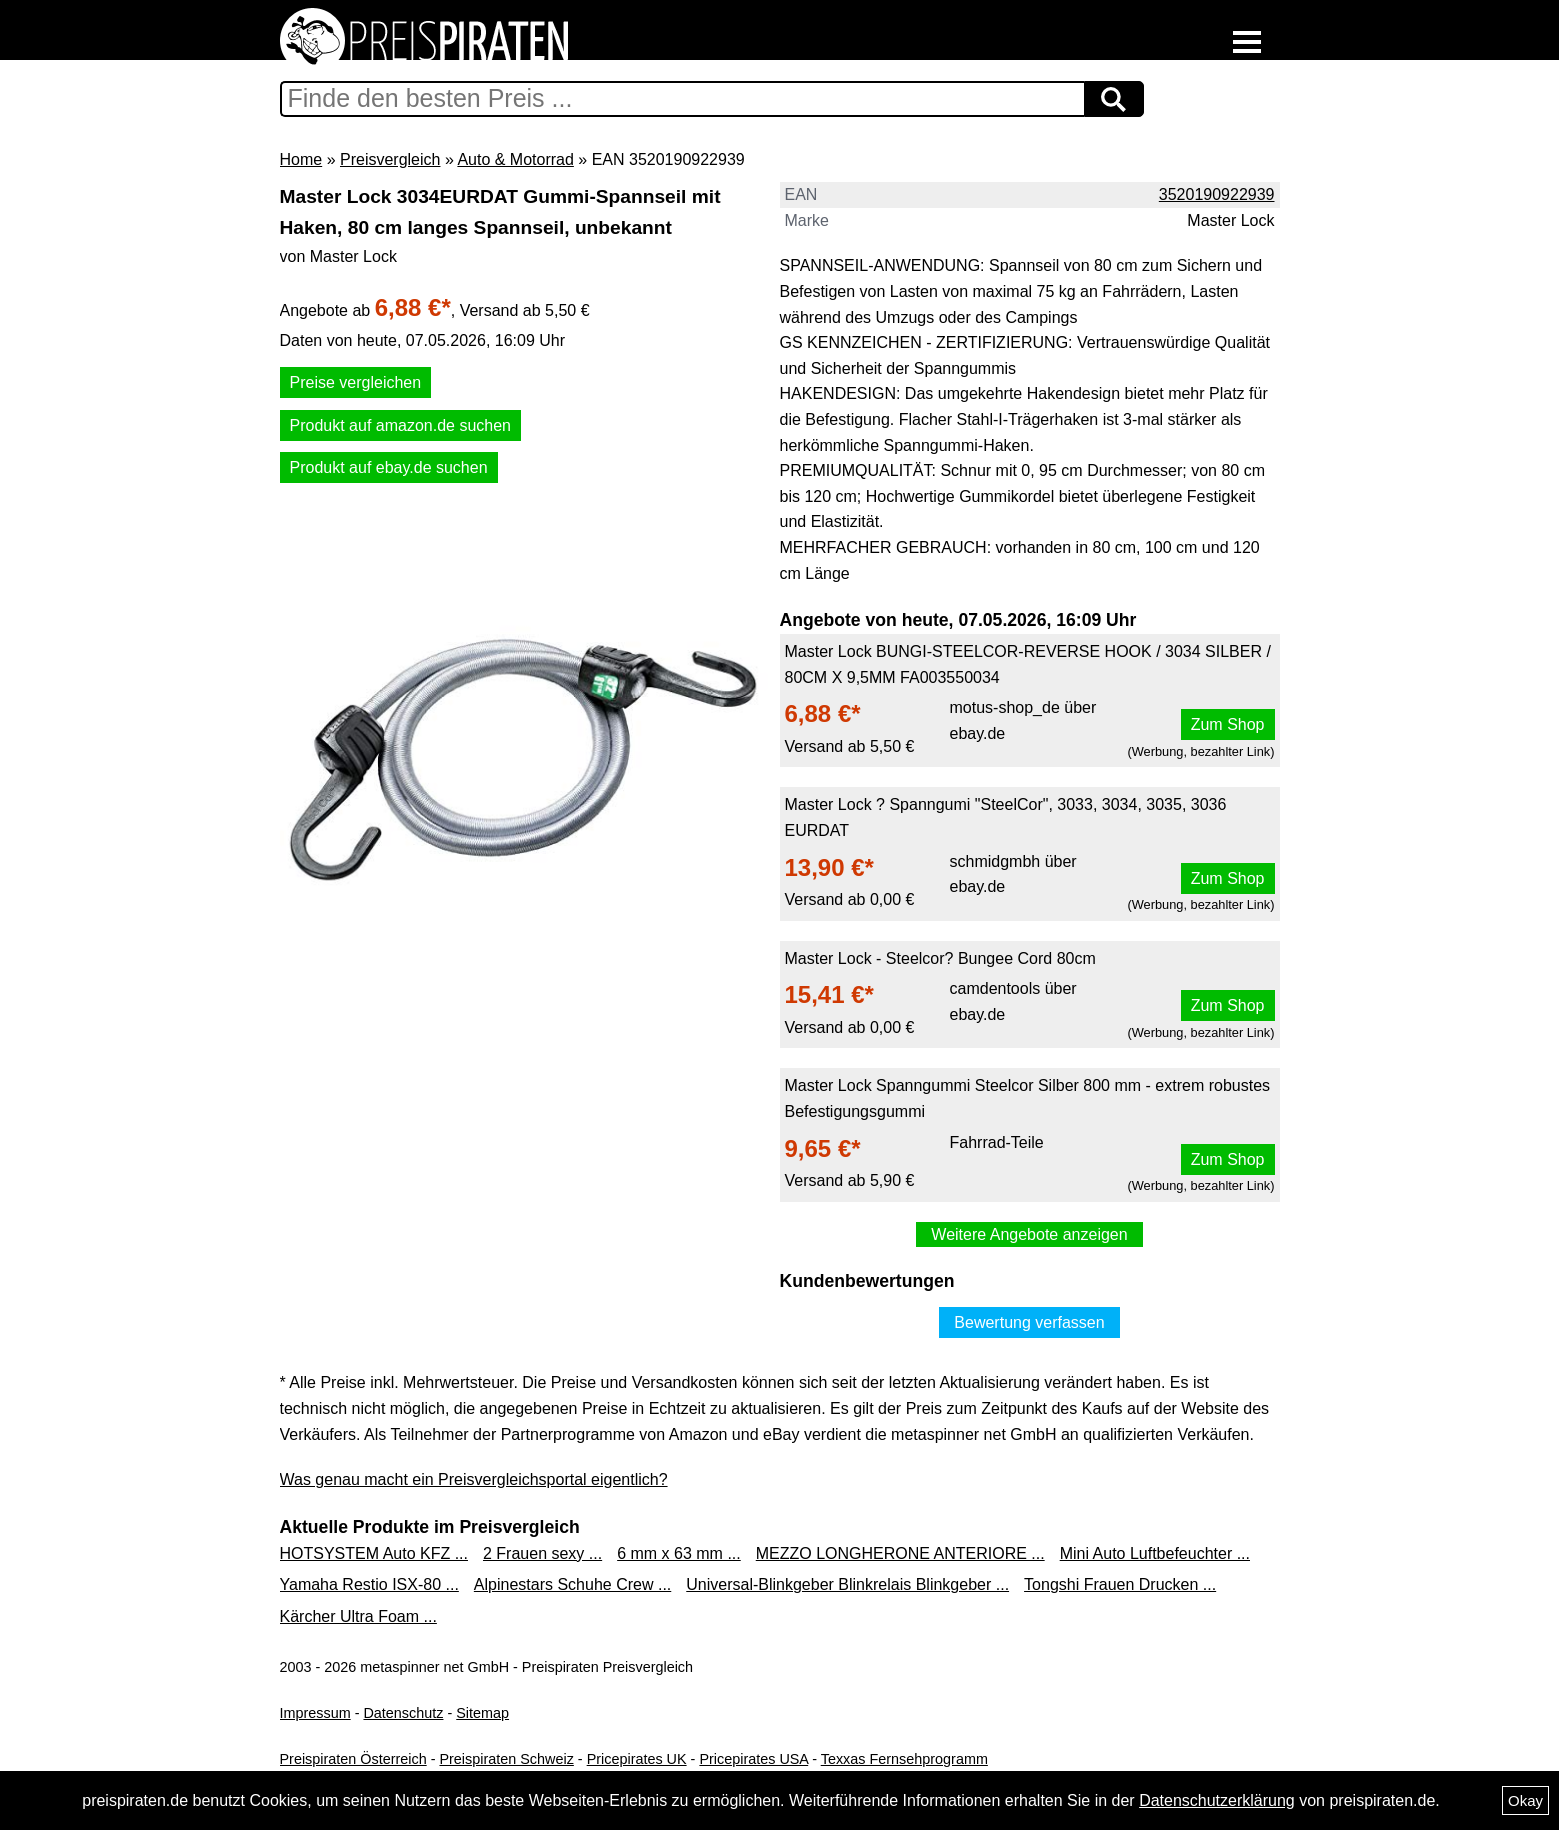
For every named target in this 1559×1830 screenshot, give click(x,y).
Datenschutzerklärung (1217, 1800)
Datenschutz (403, 1713)
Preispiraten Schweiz (506, 1759)
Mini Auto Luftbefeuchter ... (1155, 1553)
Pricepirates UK (637, 1759)
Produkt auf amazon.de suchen (400, 425)
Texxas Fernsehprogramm (904, 1759)
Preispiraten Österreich (353, 1759)
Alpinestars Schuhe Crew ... (572, 1584)
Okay (1525, 1800)
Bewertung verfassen (1029, 1322)
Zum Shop (1228, 724)
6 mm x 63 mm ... (679, 1553)
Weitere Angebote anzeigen (1029, 1234)
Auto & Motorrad (515, 159)
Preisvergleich (390, 159)
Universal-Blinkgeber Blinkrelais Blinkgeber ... (847, 1584)
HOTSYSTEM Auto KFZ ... (374, 1553)
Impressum (315, 1713)
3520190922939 (1217, 194)
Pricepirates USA (753, 1759)
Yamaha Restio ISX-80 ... (369, 1584)
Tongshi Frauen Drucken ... (1120, 1584)
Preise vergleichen (356, 382)
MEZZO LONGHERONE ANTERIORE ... (900, 1553)
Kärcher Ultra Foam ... (358, 1616)
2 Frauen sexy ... (542, 1553)
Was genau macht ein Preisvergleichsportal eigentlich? (474, 1479)
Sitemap (482, 1713)
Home (301, 159)
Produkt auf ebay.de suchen (389, 467)
